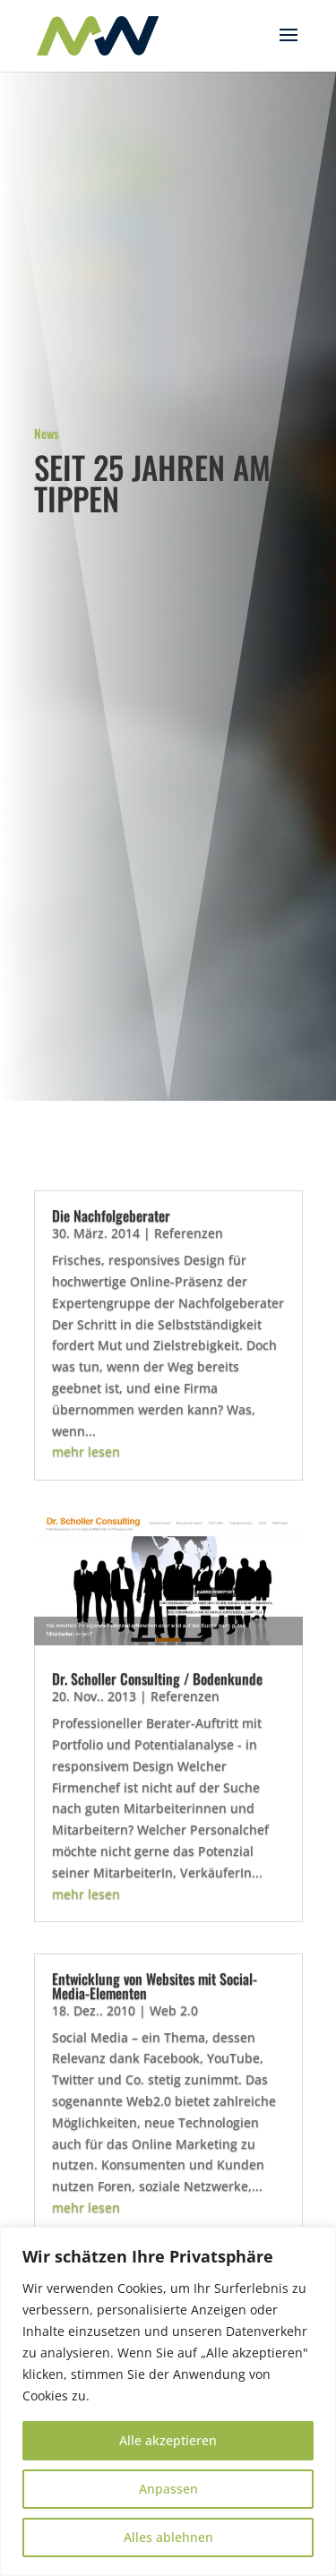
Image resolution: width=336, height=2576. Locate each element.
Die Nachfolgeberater (111, 1215)
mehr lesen (86, 1451)
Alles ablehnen (168, 2537)
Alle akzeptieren (168, 2440)
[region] (168, 2401)
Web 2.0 (174, 2010)
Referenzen (188, 1232)
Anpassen (168, 2488)
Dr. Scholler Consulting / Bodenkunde (157, 1678)
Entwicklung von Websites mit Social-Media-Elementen (154, 1986)
